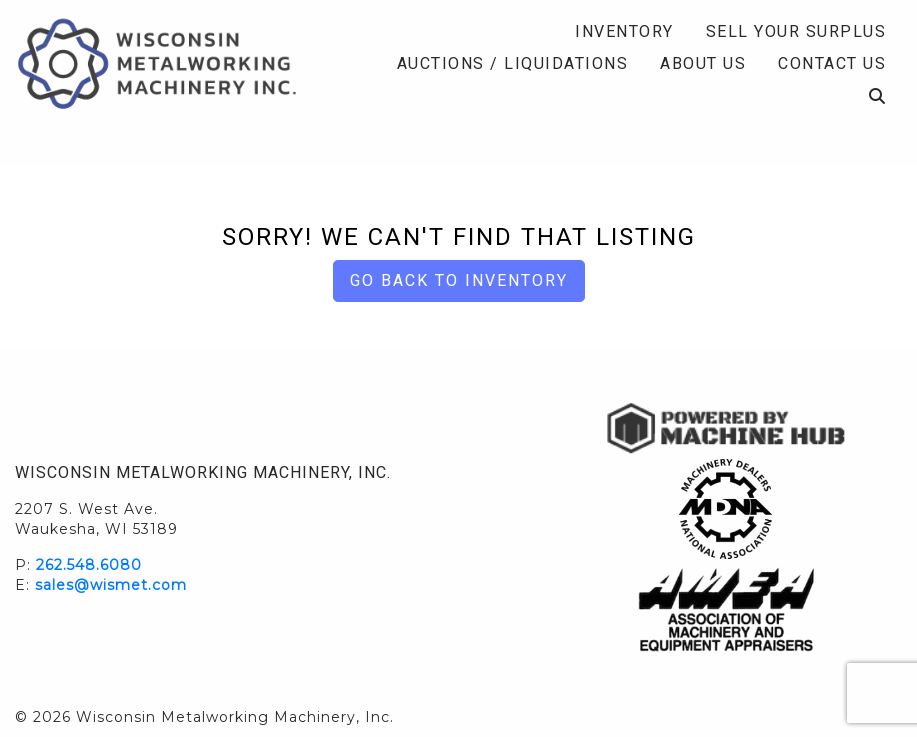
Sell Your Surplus (796, 31)
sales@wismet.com (111, 585)
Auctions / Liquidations (513, 63)
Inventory (624, 31)
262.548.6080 (89, 565)
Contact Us (832, 63)
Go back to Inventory (459, 280)
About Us (703, 63)
